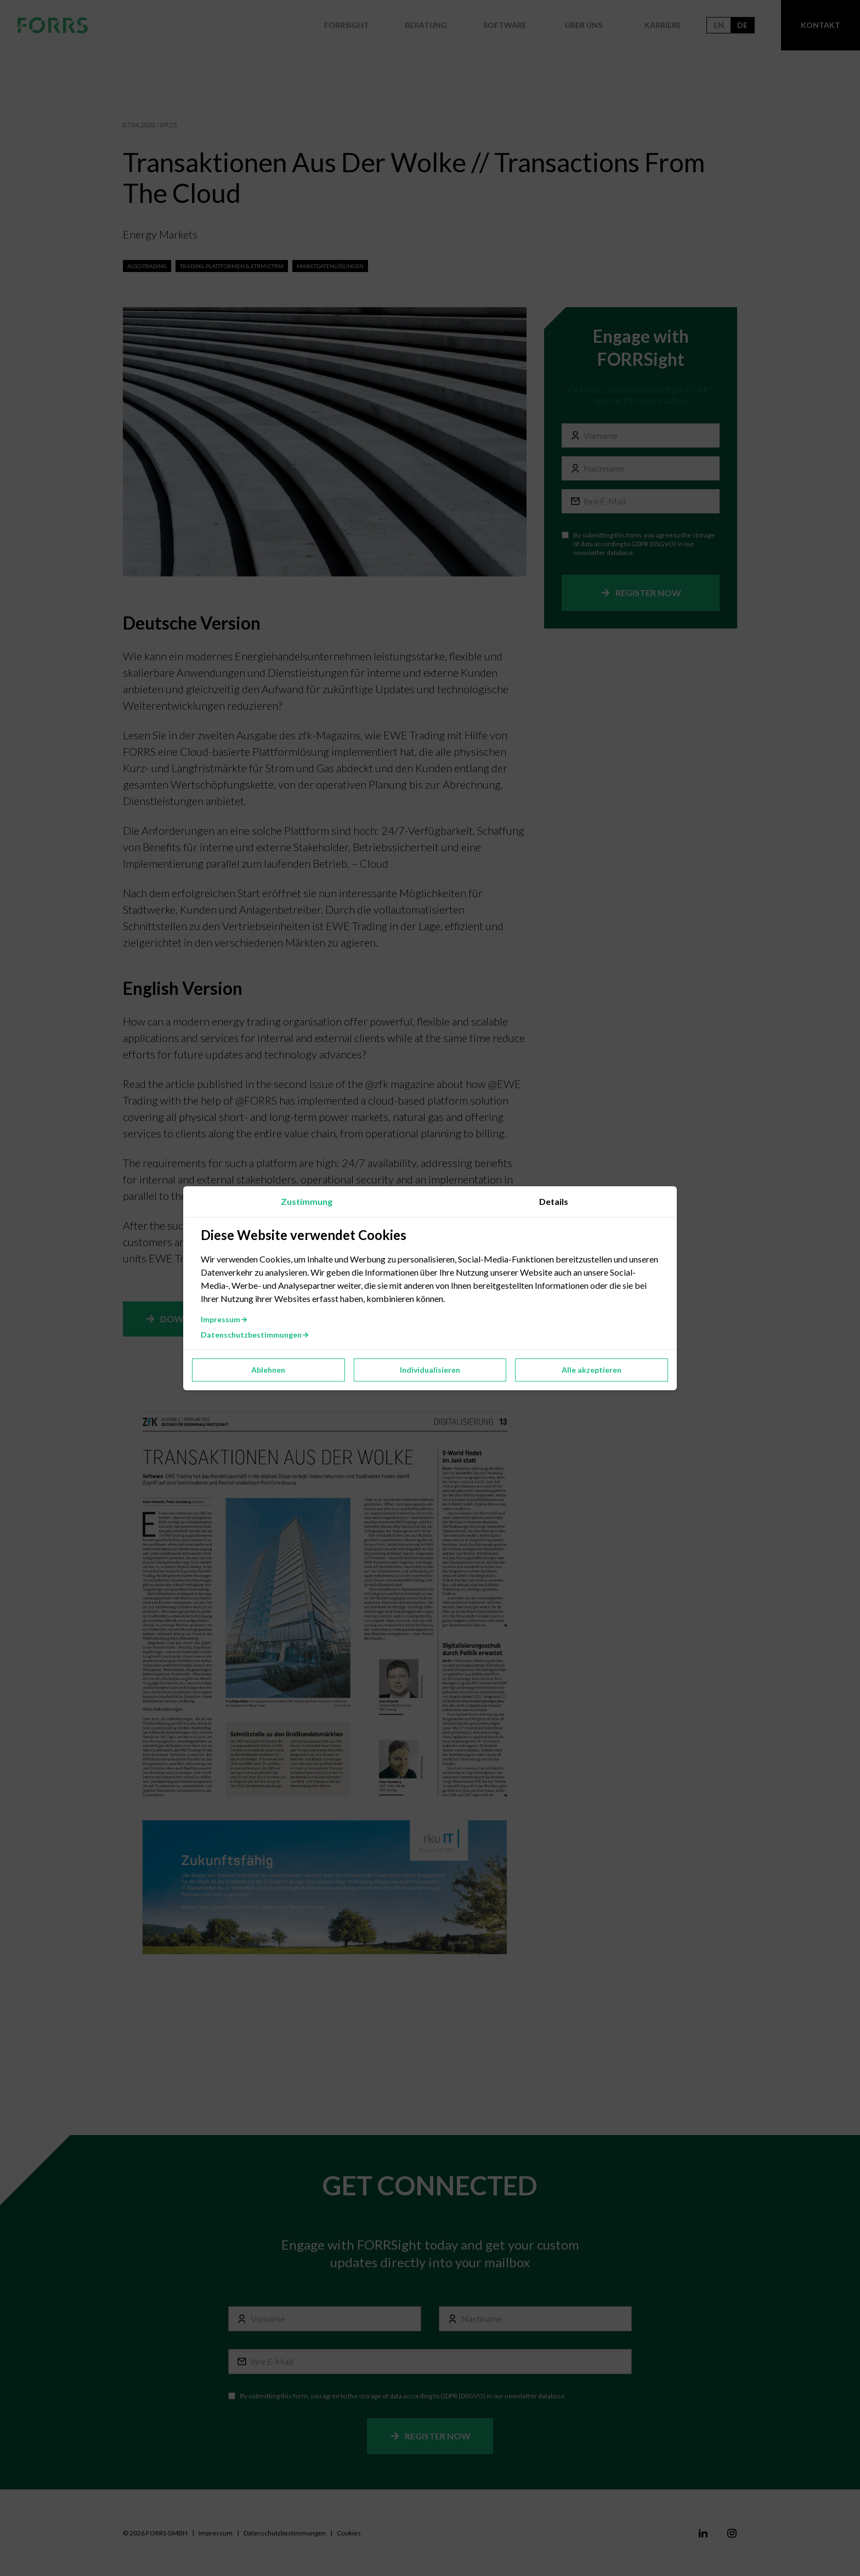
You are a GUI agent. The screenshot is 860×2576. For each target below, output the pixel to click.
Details (553, 1201)
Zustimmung (306, 1201)
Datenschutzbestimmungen (255, 1334)
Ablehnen (268, 1369)
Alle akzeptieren (591, 1369)
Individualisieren (430, 1369)
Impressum (224, 1319)
